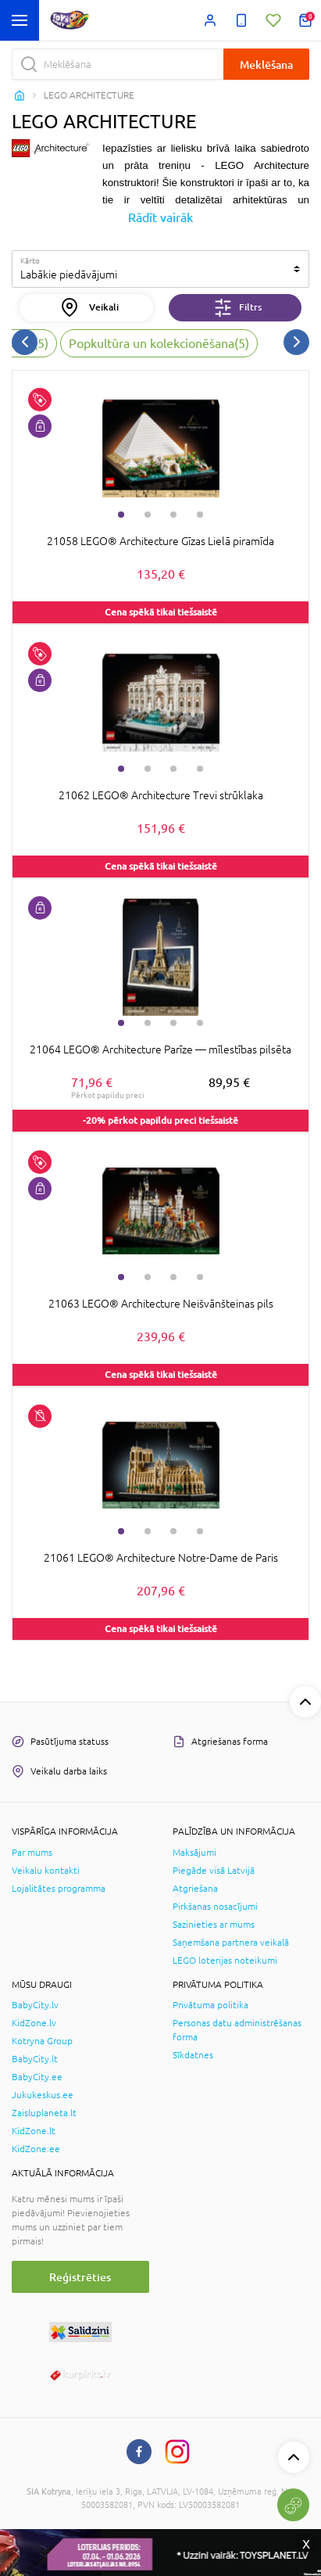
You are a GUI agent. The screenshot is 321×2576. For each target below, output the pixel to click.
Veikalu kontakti (46, 1870)
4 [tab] (200, 514)
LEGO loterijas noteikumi (225, 1960)
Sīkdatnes (193, 2055)
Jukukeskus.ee (42, 2095)
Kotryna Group (42, 2041)
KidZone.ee (36, 2149)
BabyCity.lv (35, 2005)
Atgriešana (195, 1888)
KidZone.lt (33, 2131)
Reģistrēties (80, 2277)
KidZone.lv (34, 2023)
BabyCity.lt (35, 2059)
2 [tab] (147, 514)
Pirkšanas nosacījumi (215, 1906)
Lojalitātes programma (58, 1888)
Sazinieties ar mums (214, 1924)
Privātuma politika (210, 2005)
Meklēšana (266, 64)
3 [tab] (173, 514)
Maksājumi (194, 1852)
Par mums (32, 1852)
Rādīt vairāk (160, 217)
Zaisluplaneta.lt (44, 2113)
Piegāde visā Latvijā (214, 1870)
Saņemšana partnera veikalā (231, 1942)
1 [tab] (121, 514)
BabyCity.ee (37, 2077)
